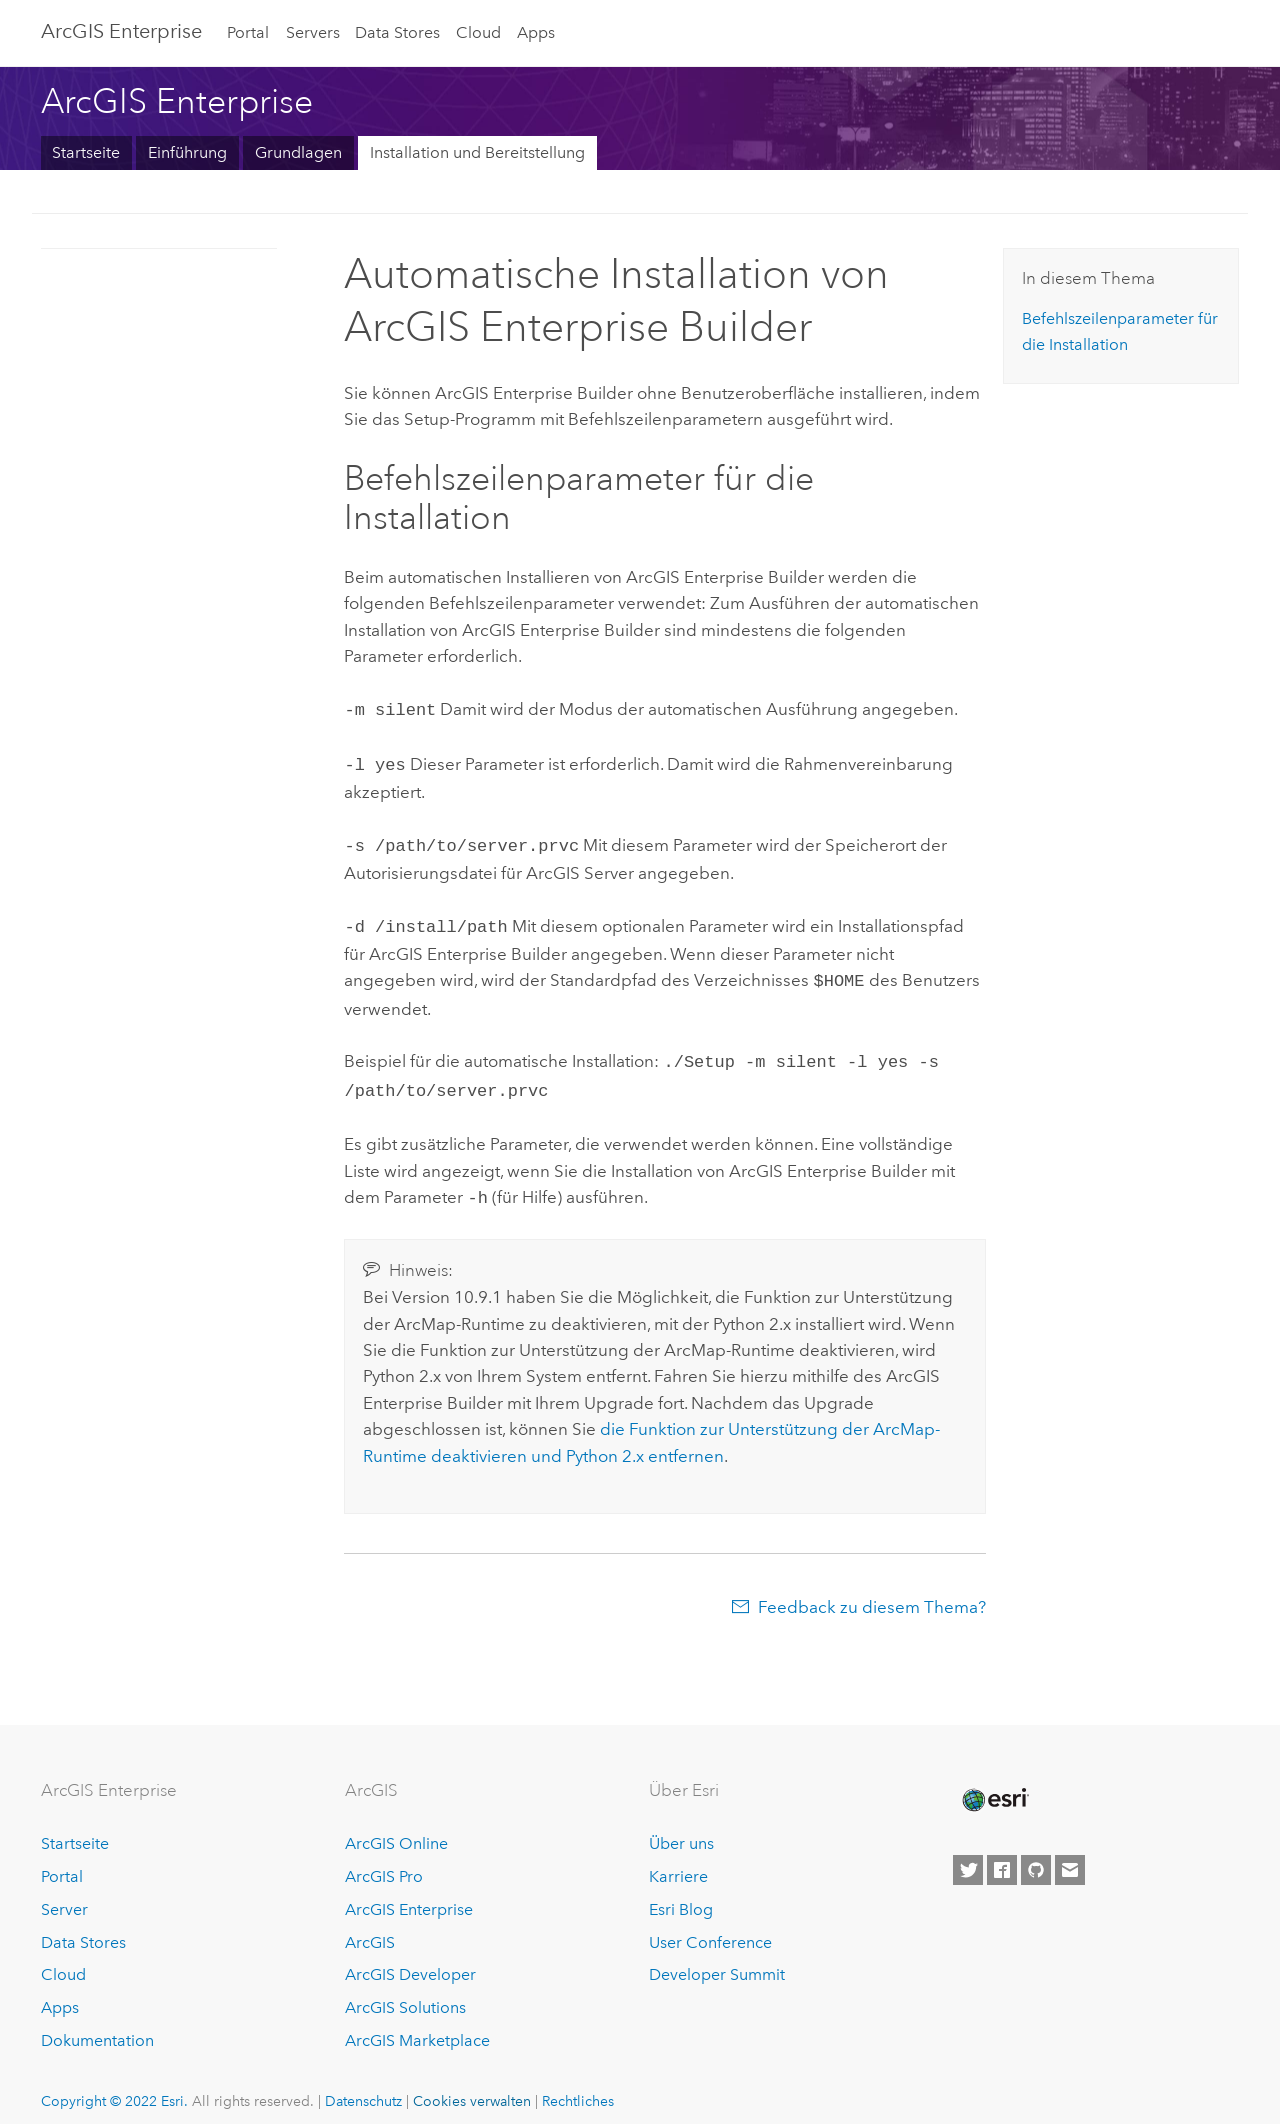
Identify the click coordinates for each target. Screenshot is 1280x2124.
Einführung (187, 152)
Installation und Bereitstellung (477, 152)
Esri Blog (681, 1893)
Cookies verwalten (472, 2085)
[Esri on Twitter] (968, 1854)
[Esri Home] (994, 1784)
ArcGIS (370, 1926)
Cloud (478, 32)
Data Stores (397, 32)
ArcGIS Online (396, 1827)
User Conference (710, 1926)
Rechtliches (578, 2085)
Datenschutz (363, 2085)
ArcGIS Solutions (405, 1991)
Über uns (681, 1827)
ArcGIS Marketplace (417, 2024)
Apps (536, 32)
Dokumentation (97, 2024)
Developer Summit (717, 1958)
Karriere (678, 1860)
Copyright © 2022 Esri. (114, 2085)
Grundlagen (298, 152)
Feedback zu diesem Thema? (872, 1591)
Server (64, 1893)
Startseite (86, 152)
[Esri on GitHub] (1036, 1854)
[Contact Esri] (1070, 1854)
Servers (313, 32)
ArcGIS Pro (384, 1860)
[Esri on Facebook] (1002, 1854)
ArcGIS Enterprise (121, 31)
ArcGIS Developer (410, 1958)
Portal (248, 32)
